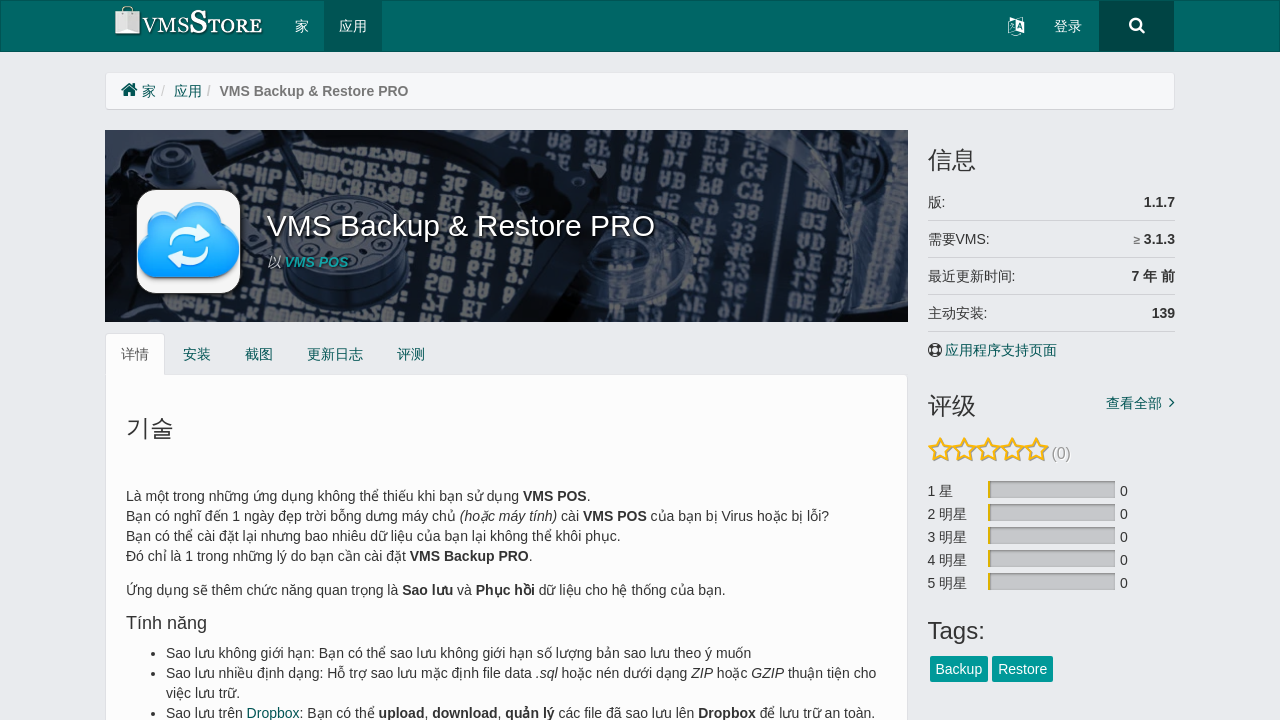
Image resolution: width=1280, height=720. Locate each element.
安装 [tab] (197, 354)
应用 (353, 26)
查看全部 (1134, 403)
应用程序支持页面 (1001, 350)
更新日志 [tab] (335, 354)
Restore (1022, 669)
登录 (1068, 26)
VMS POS (317, 262)
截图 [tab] (259, 354)
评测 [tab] (411, 354)
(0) (1061, 453)
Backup (959, 669)
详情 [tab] (135, 354)
